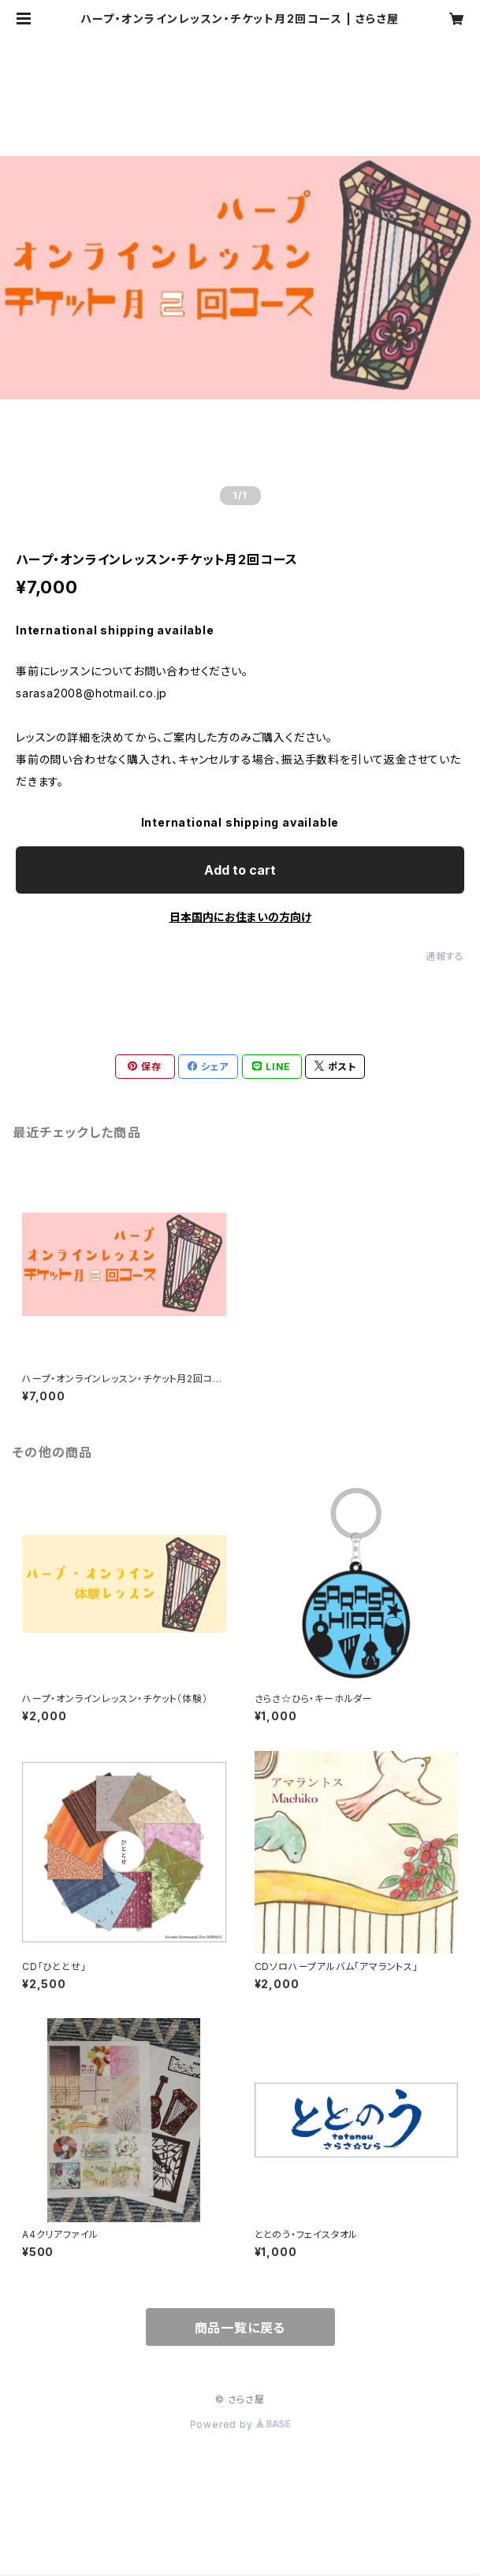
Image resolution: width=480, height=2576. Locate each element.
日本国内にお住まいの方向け (240, 917)
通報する (445, 956)
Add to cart (240, 870)
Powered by (240, 2424)
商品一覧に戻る (240, 2328)
